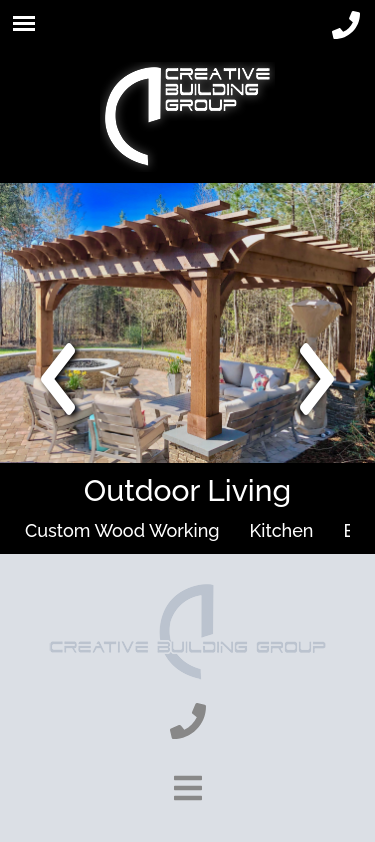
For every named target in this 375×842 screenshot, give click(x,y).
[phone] (346, 26)
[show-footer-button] (188, 788)
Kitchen (282, 530)
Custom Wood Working (122, 530)
